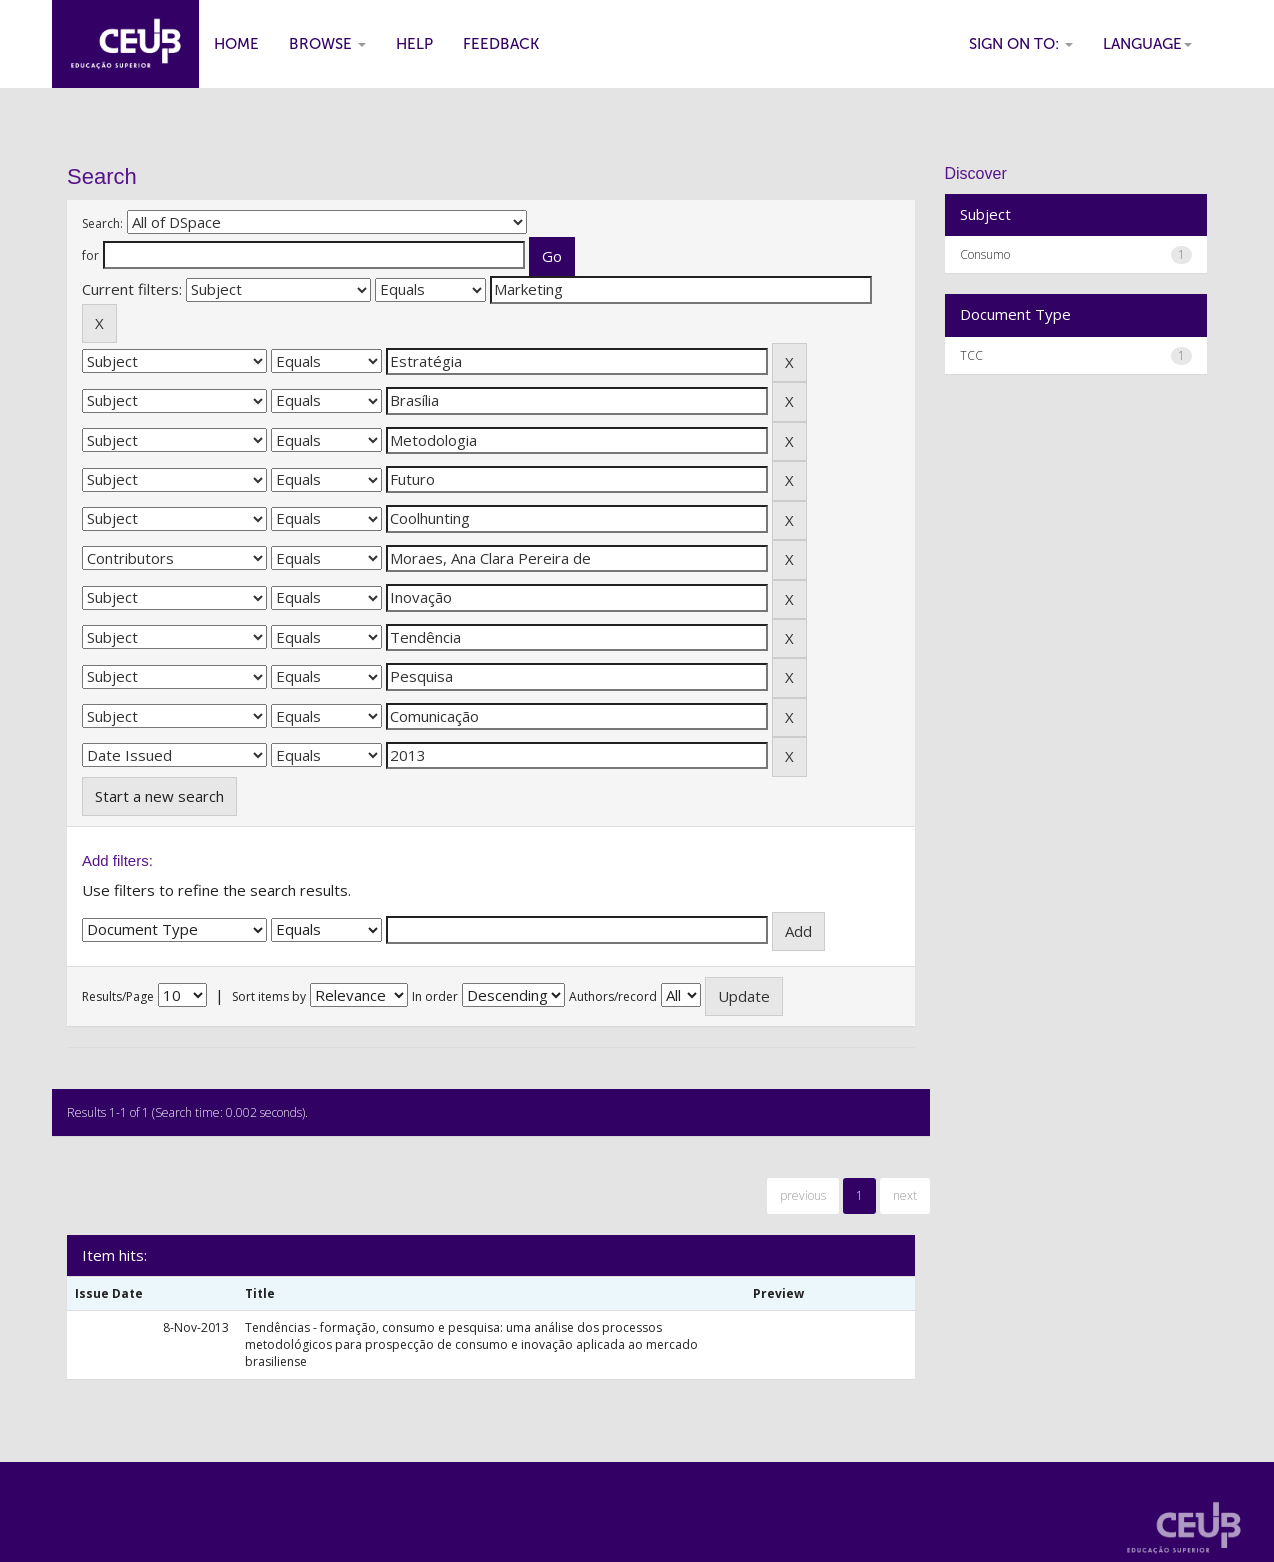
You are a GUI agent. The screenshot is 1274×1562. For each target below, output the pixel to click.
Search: (102, 223)
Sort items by (269, 996)
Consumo (985, 254)
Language (1147, 44)
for (90, 255)
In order (435, 996)
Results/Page (118, 996)
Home (236, 44)
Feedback (501, 44)
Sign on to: (1021, 44)
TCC (971, 355)
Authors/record (613, 996)
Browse (327, 44)
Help (414, 44)
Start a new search (159, 796)
